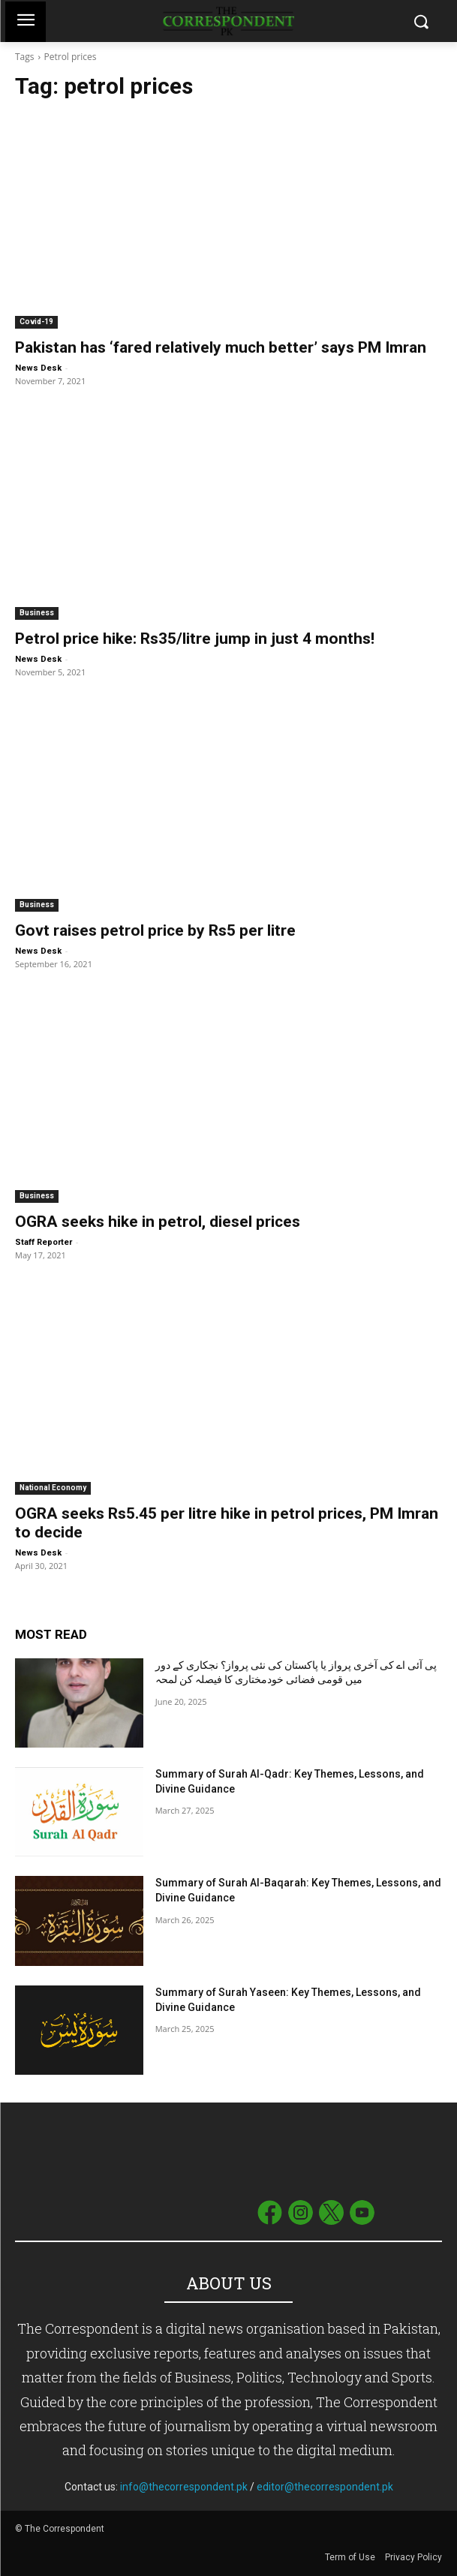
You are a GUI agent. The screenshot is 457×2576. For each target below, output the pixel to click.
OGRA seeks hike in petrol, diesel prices (157, 1222)
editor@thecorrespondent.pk (325, 2487)
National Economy (53, 1487)
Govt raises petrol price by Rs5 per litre (155, 930)
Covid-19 (36, 321)
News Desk (38, 368)
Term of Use (351, 2557)
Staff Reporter (43, 1242)
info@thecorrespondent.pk (184, 2487)
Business (37, 613)
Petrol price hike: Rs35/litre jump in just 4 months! (194, 639)
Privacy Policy (413, 2557)
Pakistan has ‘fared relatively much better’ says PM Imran (220, 347)
